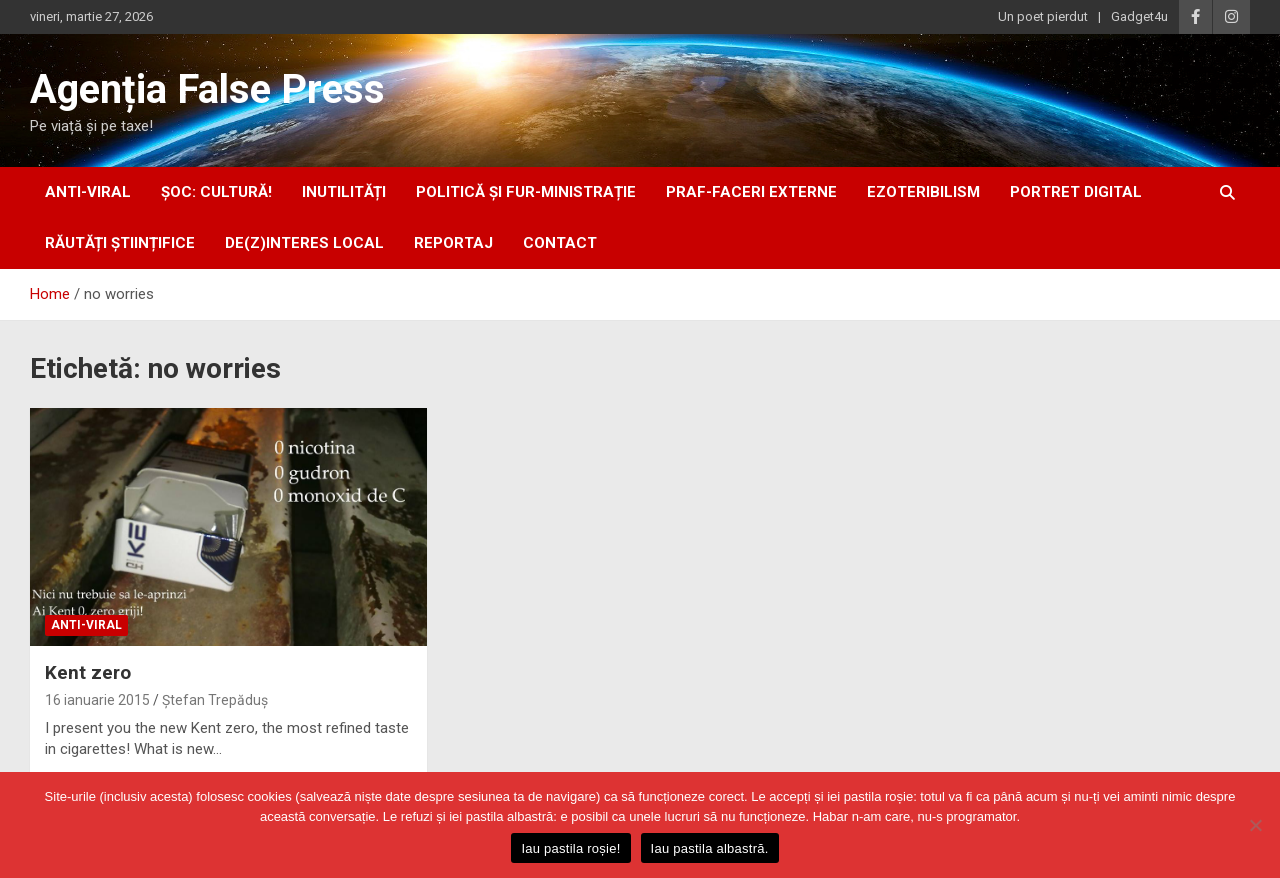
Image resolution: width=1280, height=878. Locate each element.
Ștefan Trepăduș (215, 700)
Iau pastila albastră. (710, 848)
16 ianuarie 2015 (97, 700)
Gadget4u (1139, 16)
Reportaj (453, 243)
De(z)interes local (304, 243)
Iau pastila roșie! (570, 848)
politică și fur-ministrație (526, 192)
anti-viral (88, 192)
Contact (560, 243)
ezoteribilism (923, 192)
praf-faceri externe (751, 192)
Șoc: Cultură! (216, 192)
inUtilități (344, 192)
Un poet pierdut (1043, 16)
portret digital (1076, 192)
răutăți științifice (120, 243)
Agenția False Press (207, 89)
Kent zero (88, 672)
